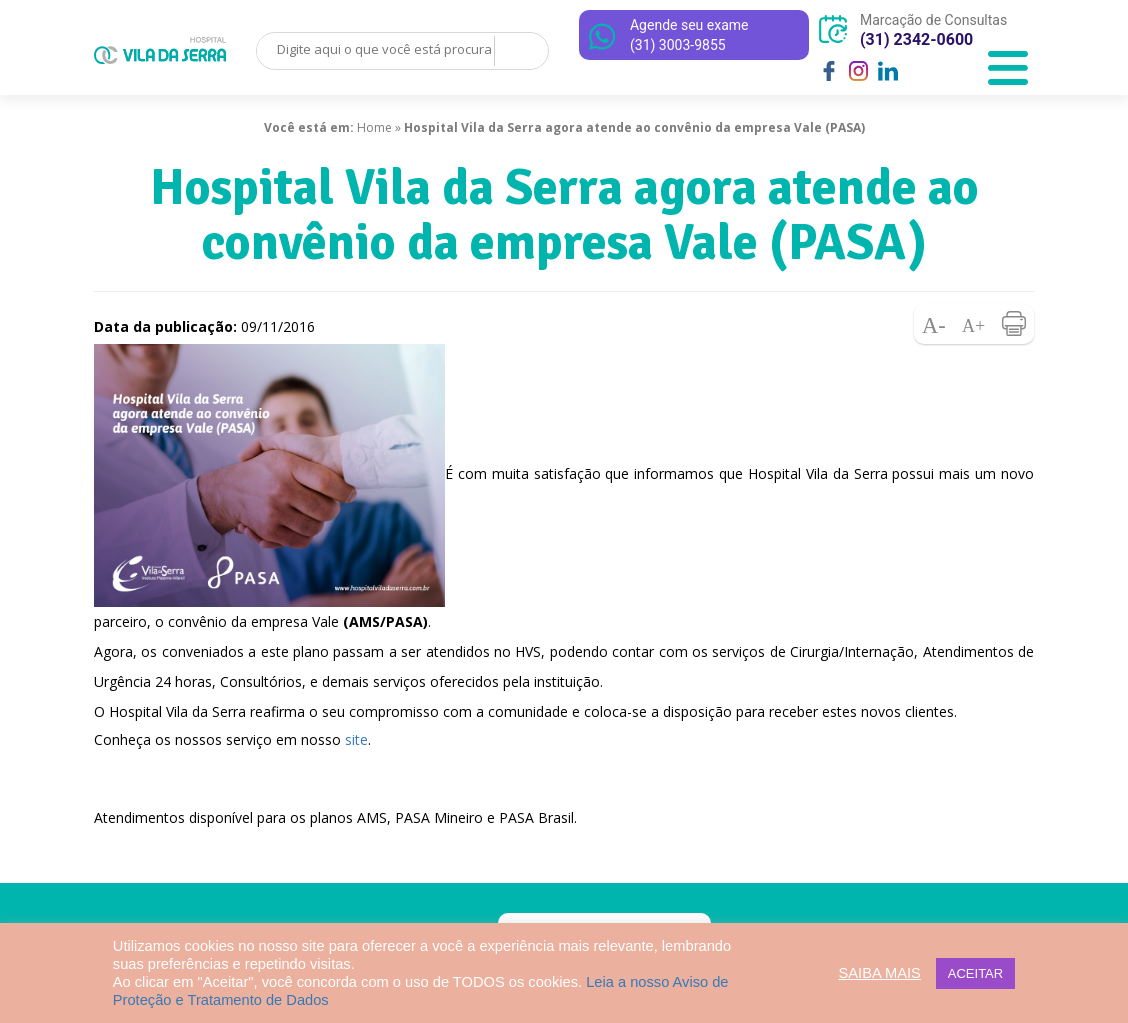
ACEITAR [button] (975, 973)
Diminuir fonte (934, 324)
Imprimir (1014, 324)
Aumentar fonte (974, 324)
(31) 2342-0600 (916, 39)
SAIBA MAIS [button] (880, 973)
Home (374, 127)
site (356, 739)
